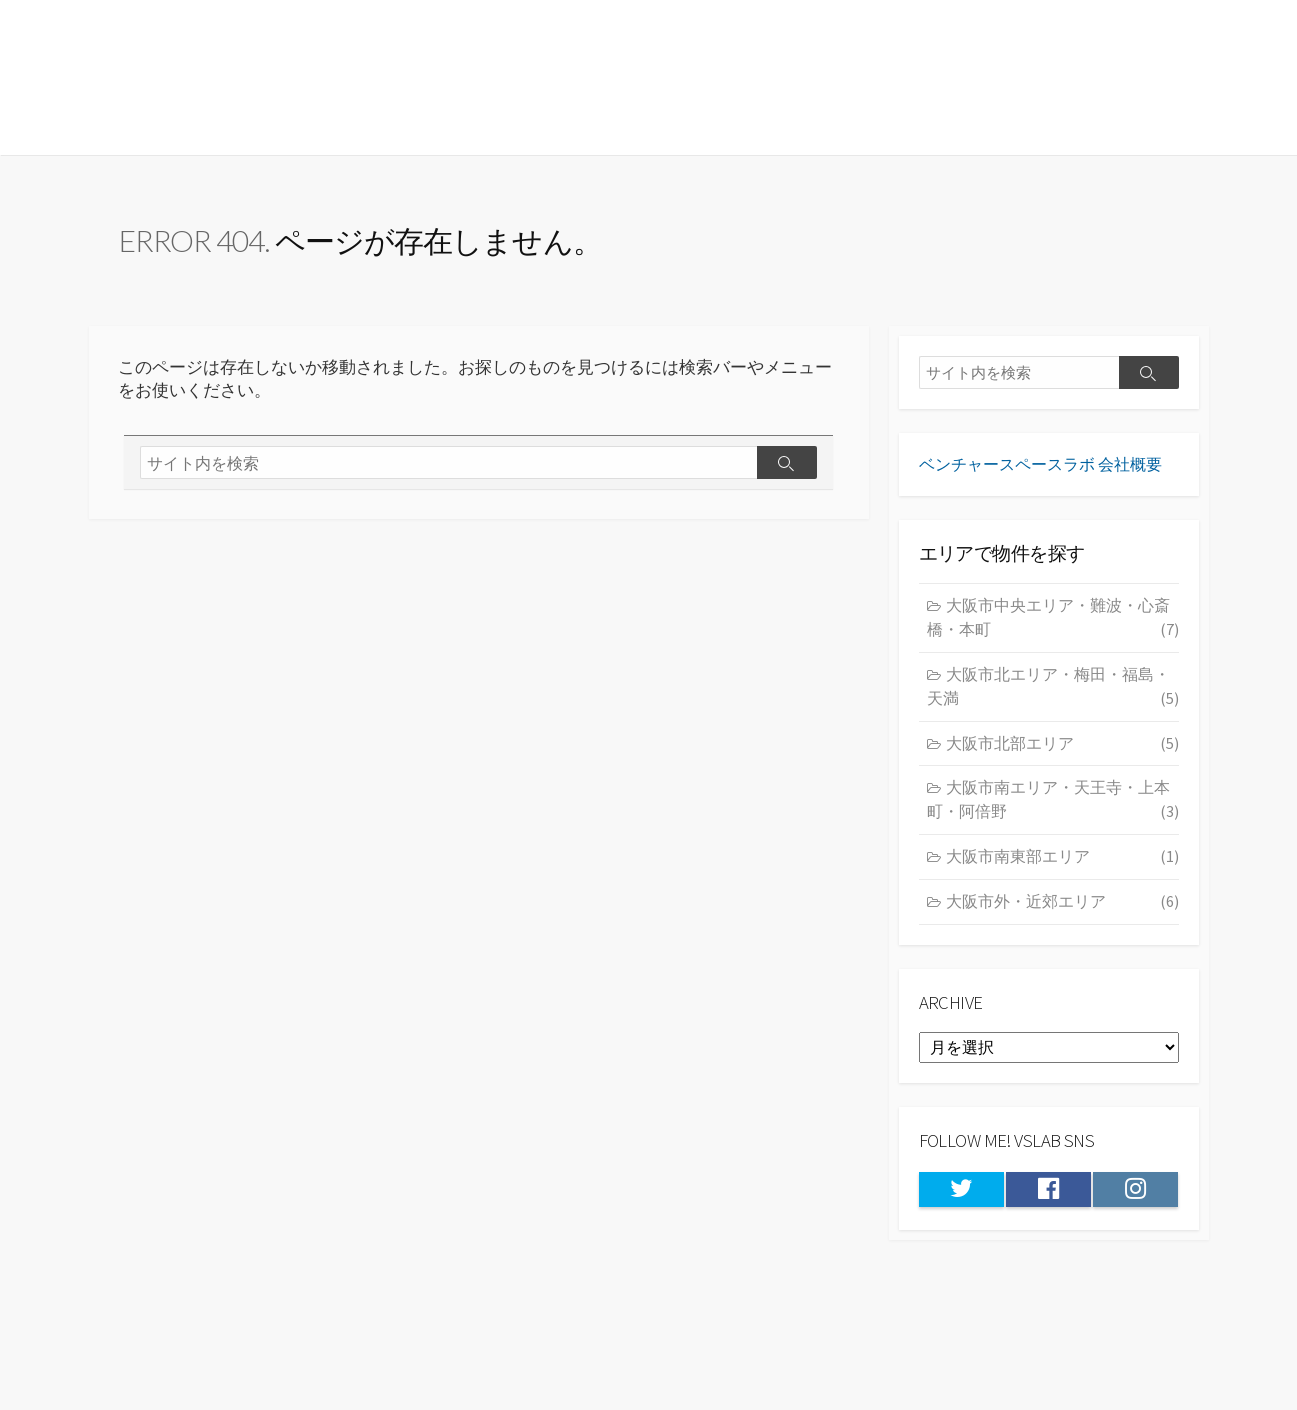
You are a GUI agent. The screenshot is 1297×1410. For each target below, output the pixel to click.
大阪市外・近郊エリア (1062, 914)
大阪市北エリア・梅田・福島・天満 (1053, 699)
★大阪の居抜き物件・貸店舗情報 (328, 77)
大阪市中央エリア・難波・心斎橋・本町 (1053, 630)
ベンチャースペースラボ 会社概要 (1040, 475)
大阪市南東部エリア (1062, 869)
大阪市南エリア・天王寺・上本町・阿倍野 (1053, 813)
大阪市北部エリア (1062, 756)
